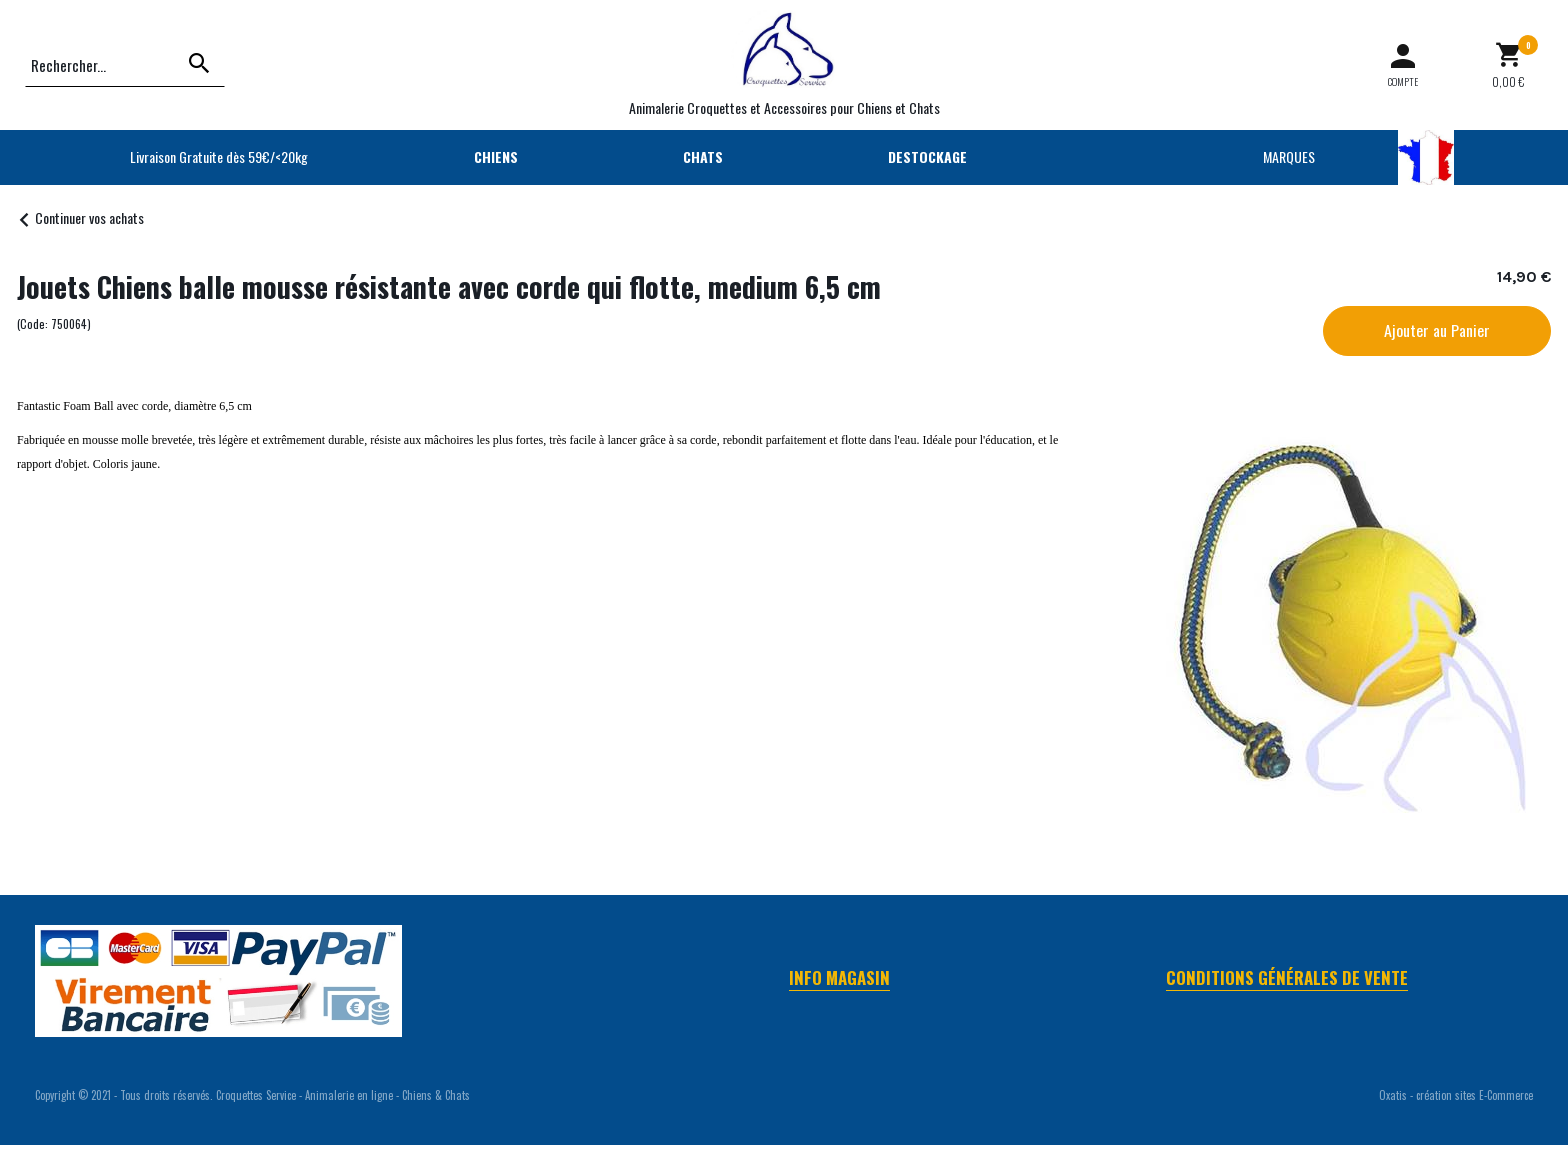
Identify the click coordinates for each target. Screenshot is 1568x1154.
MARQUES (1289, 156)
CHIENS (496, 156)
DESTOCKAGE (927, 156)
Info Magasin (839, 977)
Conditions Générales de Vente (1287, 977)
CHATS (703, 156)
